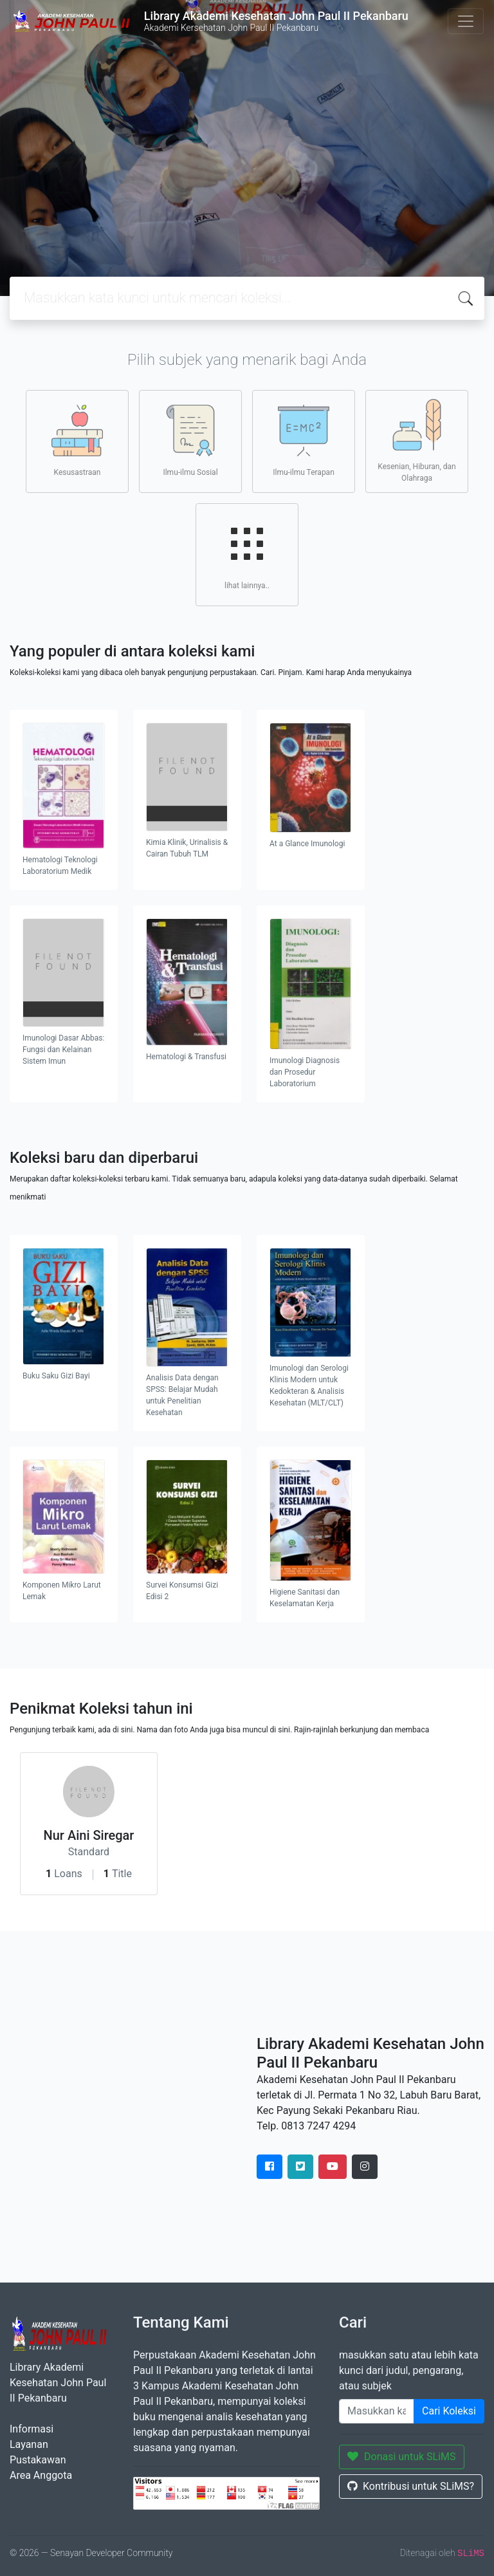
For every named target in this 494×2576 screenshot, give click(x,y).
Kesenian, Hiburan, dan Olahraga (416, 441)
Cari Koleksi (449, 2411)
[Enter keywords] (376, 2411)
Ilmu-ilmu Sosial (190, 441)
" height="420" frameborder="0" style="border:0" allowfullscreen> (123, 2107)
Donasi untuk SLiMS (401, 2457)
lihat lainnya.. (247, 554)
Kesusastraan (77, 441)
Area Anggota (41, 2475)
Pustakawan (38, 2460)
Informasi (31, 2429)
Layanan (29, 2444)
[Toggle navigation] (466, 21)
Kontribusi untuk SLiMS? (410, 2486)
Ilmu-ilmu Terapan (303, 441)
